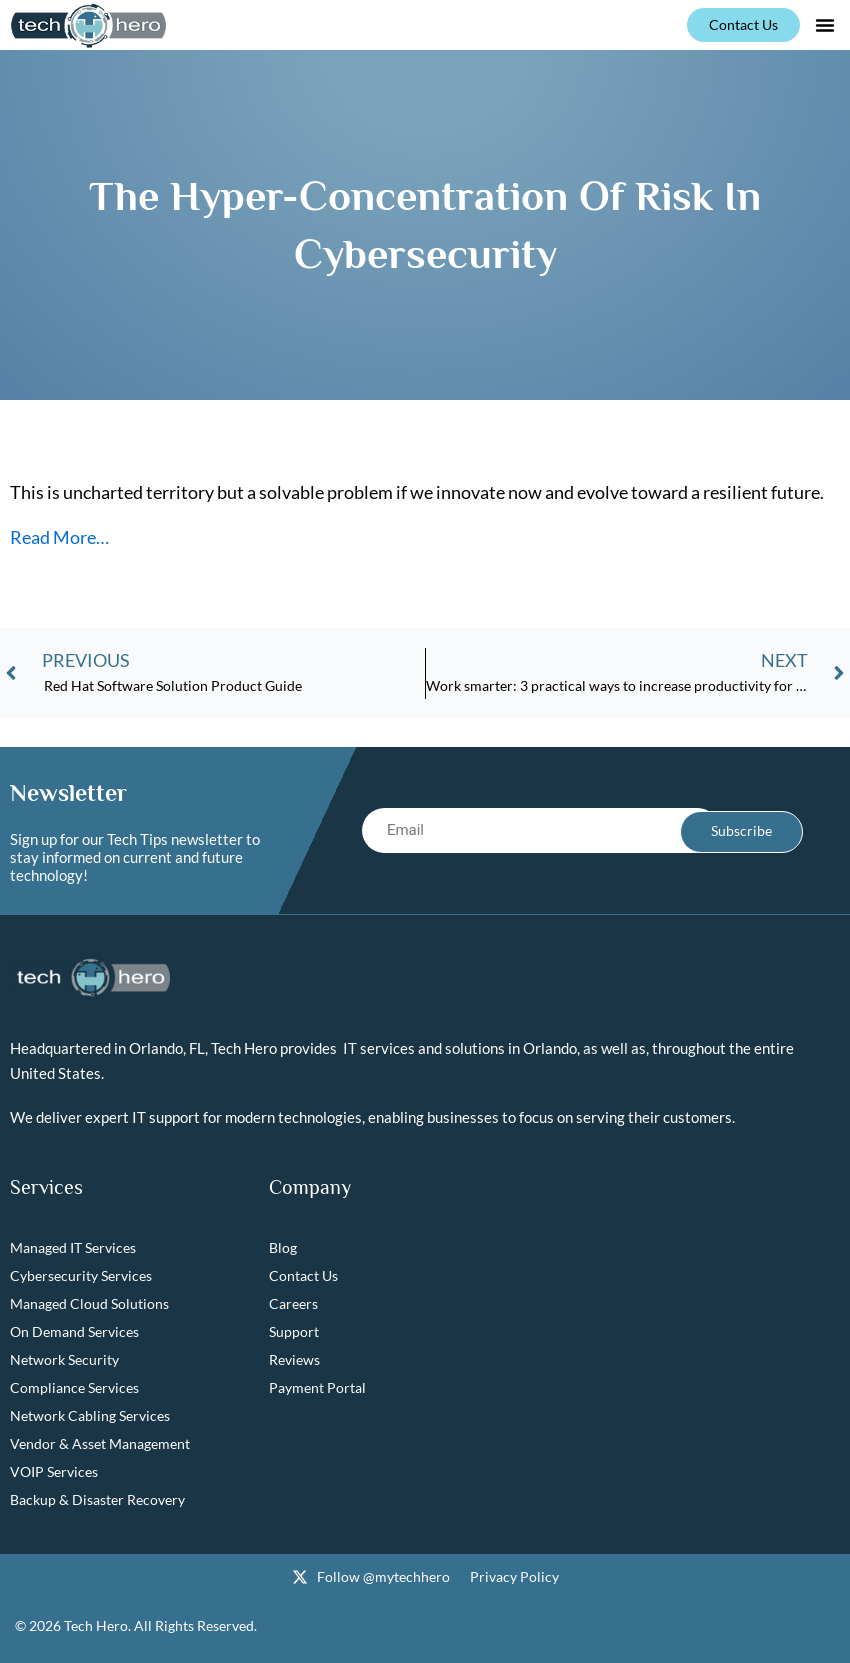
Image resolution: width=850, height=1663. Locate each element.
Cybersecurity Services (81, 1276)
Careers (293, 1304)
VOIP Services (54, 1472)
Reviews (294, 1360)
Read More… (59, 537)
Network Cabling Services (90, 1416)
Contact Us (303, 1276)
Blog (283, 1248)
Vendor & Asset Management (100, 1444)
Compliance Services (74, 1388)
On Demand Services (74, 1332)
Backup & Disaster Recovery (97, 1500)
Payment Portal (317, 1388)
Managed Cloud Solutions (89, 1304)
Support (294, 1332)
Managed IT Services (73, 1248)
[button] (825, 25)
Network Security (64, 1360)
